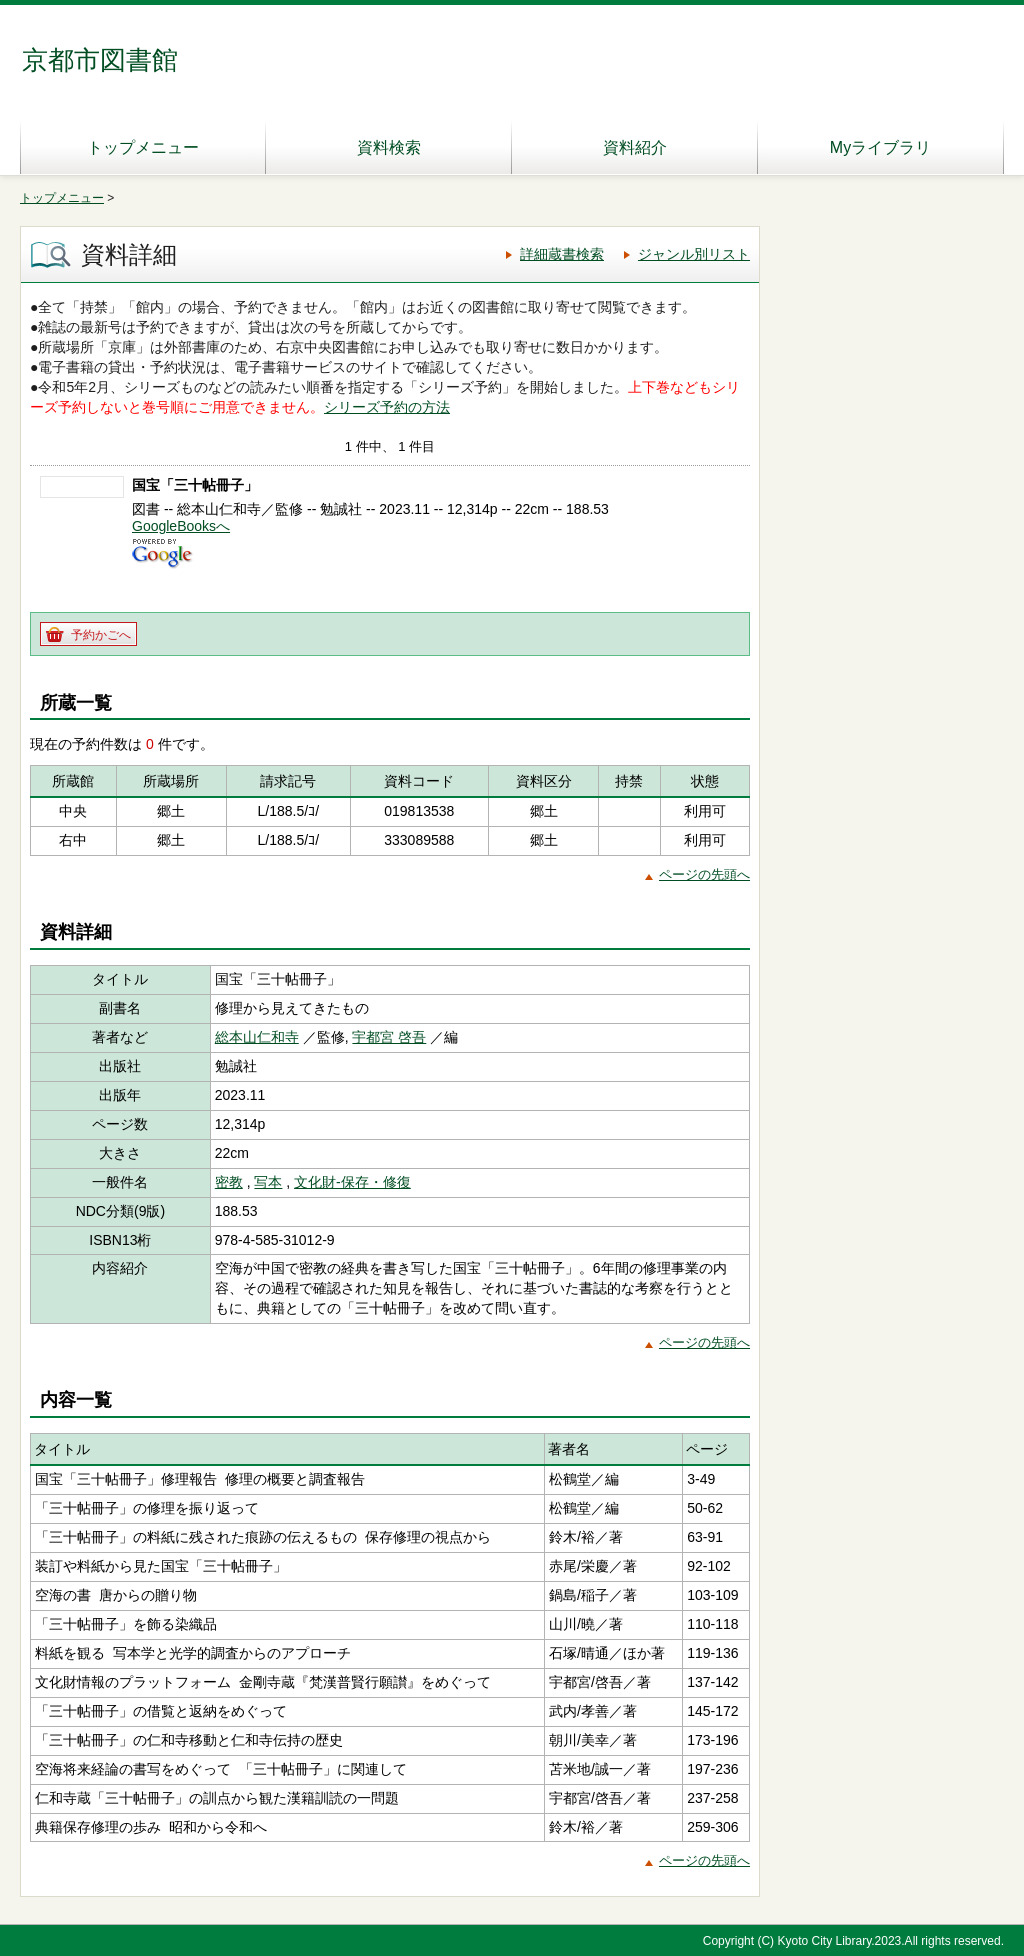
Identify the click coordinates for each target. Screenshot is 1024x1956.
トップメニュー (143, 147)
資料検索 (389, 147)
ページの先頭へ (704, 874)
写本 (268, 1182)
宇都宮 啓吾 (389, 1037)
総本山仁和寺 (257, 1037)
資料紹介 (635, 147)
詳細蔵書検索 (562, 254)
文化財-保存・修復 (352, 1182)
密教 (229, 1182)
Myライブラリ (880, 147)
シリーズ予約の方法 (387, 407)
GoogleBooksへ (181, 526)
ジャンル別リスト (694, 254)
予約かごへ (101, 635)
